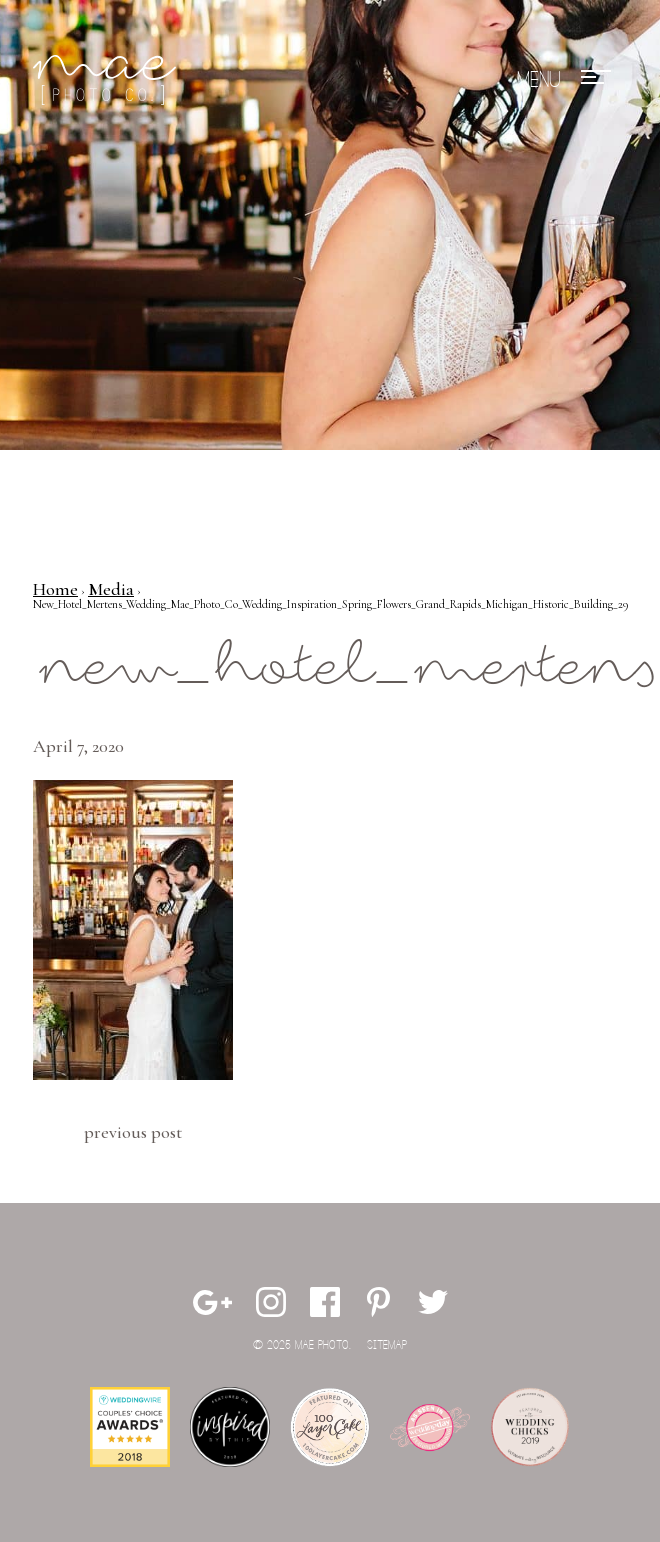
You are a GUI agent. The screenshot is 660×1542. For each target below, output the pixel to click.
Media (111, 589)
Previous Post (133, 1132)
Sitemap (387, 1345)
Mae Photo (108, 80)
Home (55, 589)
